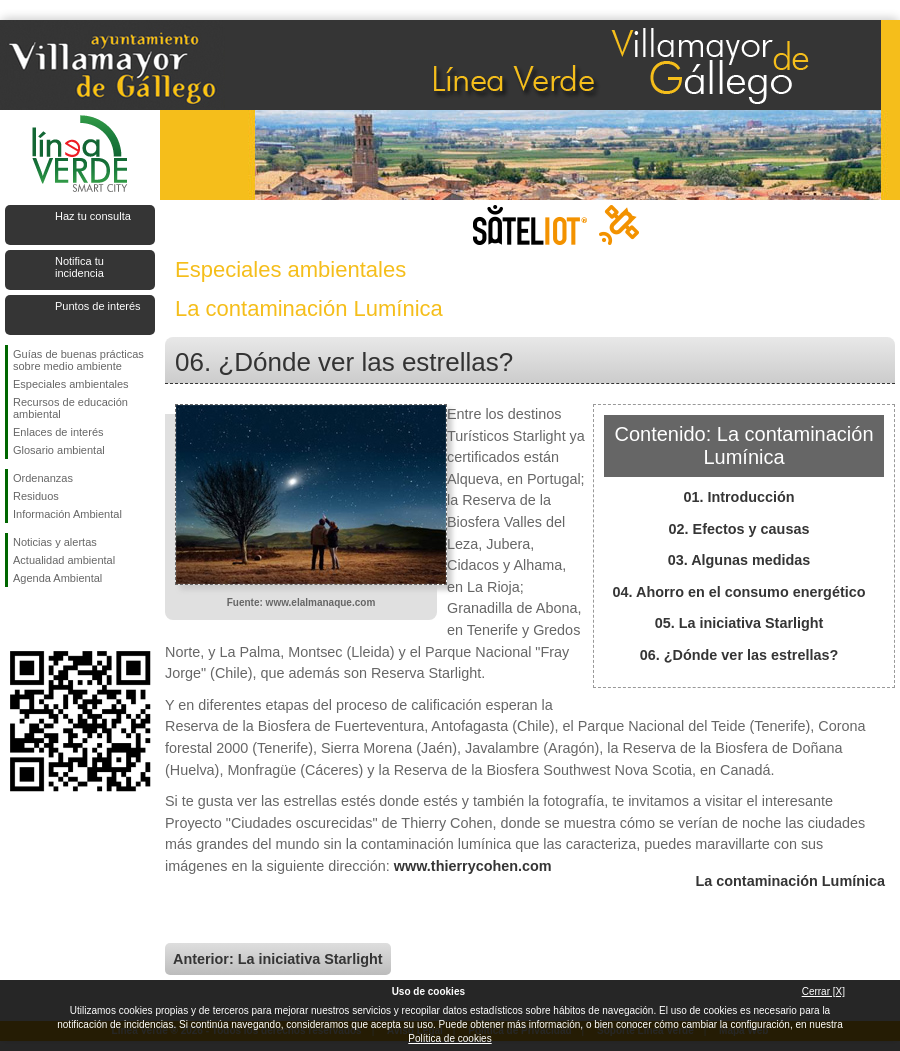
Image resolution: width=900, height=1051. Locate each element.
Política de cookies (449, 1038)
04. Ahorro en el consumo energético (739, 592)
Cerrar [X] (823, 991)
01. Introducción (738, 497)
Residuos (36, 496)
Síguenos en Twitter (50, 619)
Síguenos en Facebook (17, 619)
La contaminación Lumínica (790, 881)
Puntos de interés (98, 306)
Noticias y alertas (55, 542)
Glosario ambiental (59, 450)
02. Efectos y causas (739, 529)
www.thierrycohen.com (473, 866)
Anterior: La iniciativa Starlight (278, 959)
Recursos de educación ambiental (70, 408)
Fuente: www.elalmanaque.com (301, 602)
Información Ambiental (67, 514)
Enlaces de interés (58, 432)
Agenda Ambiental (57, 578)
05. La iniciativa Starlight (739, 623)
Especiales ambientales (71, 384)
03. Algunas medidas (739, 560)
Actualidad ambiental (64, 560)
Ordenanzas (43, 478)
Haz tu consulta (93, 216)
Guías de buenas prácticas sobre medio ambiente (78, 360)
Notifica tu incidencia (79, 267)
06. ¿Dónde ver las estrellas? (739, 655)
